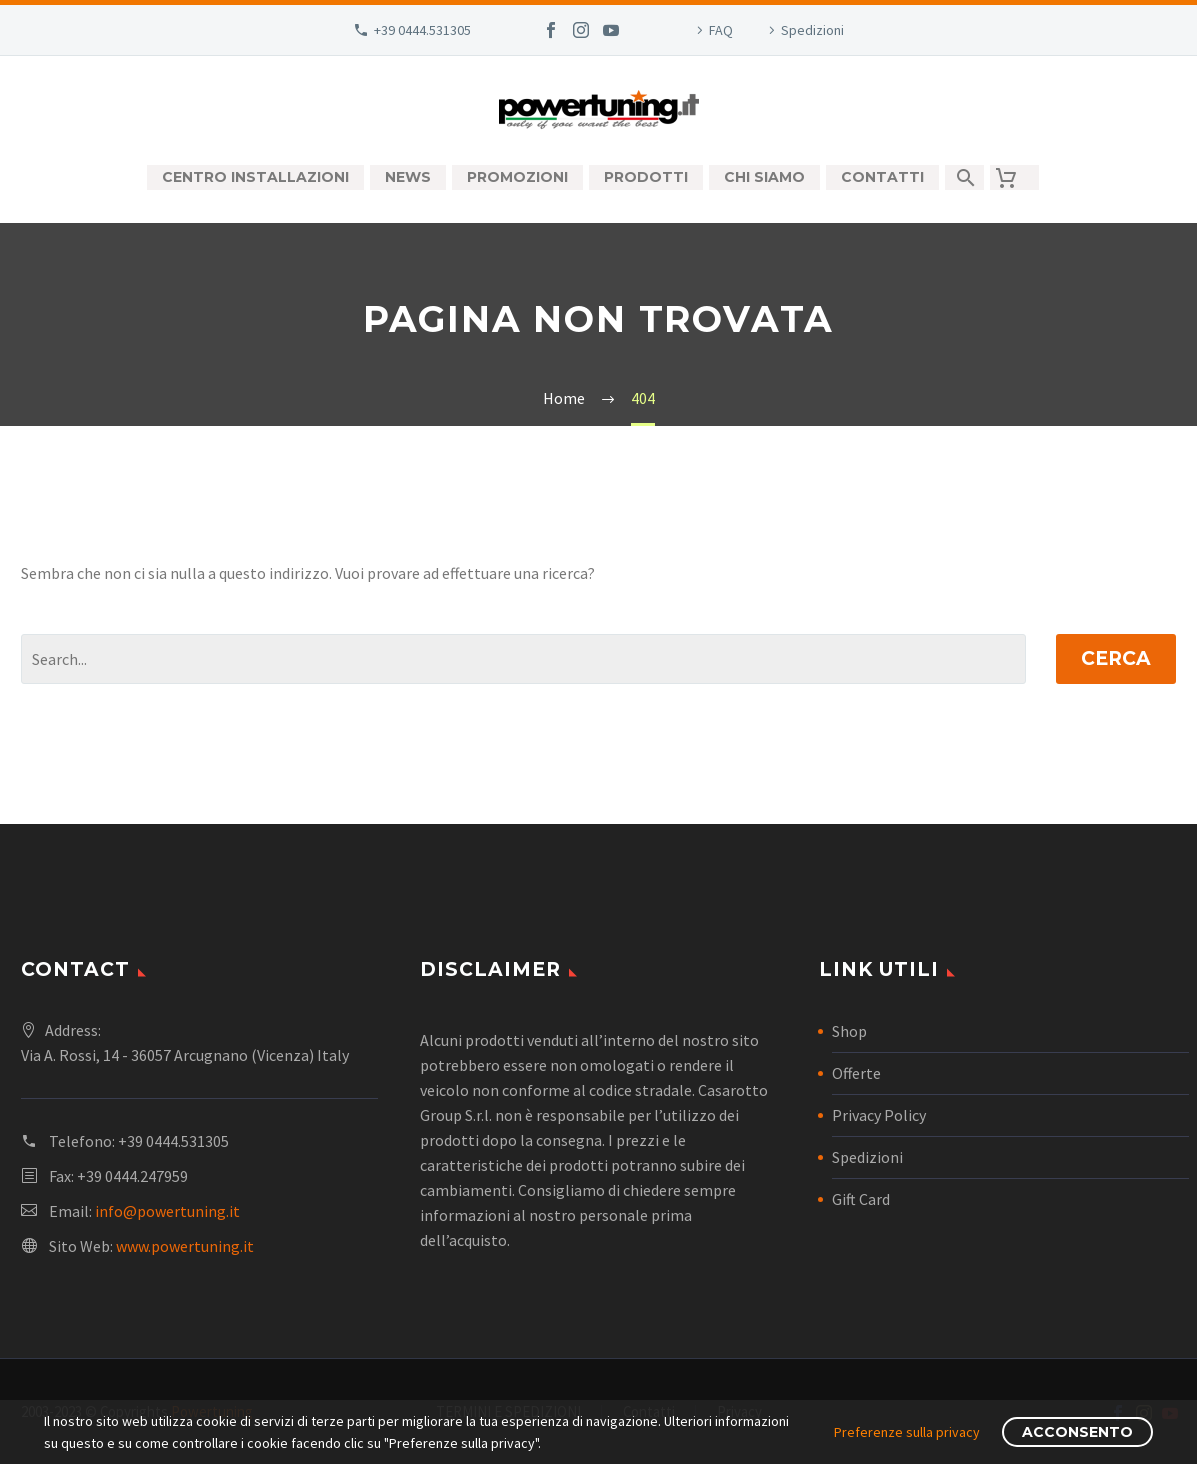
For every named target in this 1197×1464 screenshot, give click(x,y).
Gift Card (861, 1199)
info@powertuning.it (167, 1211)
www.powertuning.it (185, 1246)
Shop (849, 1031)
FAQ (721, 30)
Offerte (856, 1073)
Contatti (882, 177)
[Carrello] (1014, 177)
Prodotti (646, 177)
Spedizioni (812, 30)
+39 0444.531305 (422, 30)
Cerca (1116, 658)
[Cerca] (964, 177)
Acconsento (1077, 1432)
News (408, 177)
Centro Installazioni (255, 177)
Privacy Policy (879, 1115)
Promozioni (517, 177)
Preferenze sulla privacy (907, 1432)
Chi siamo (764, 177)
